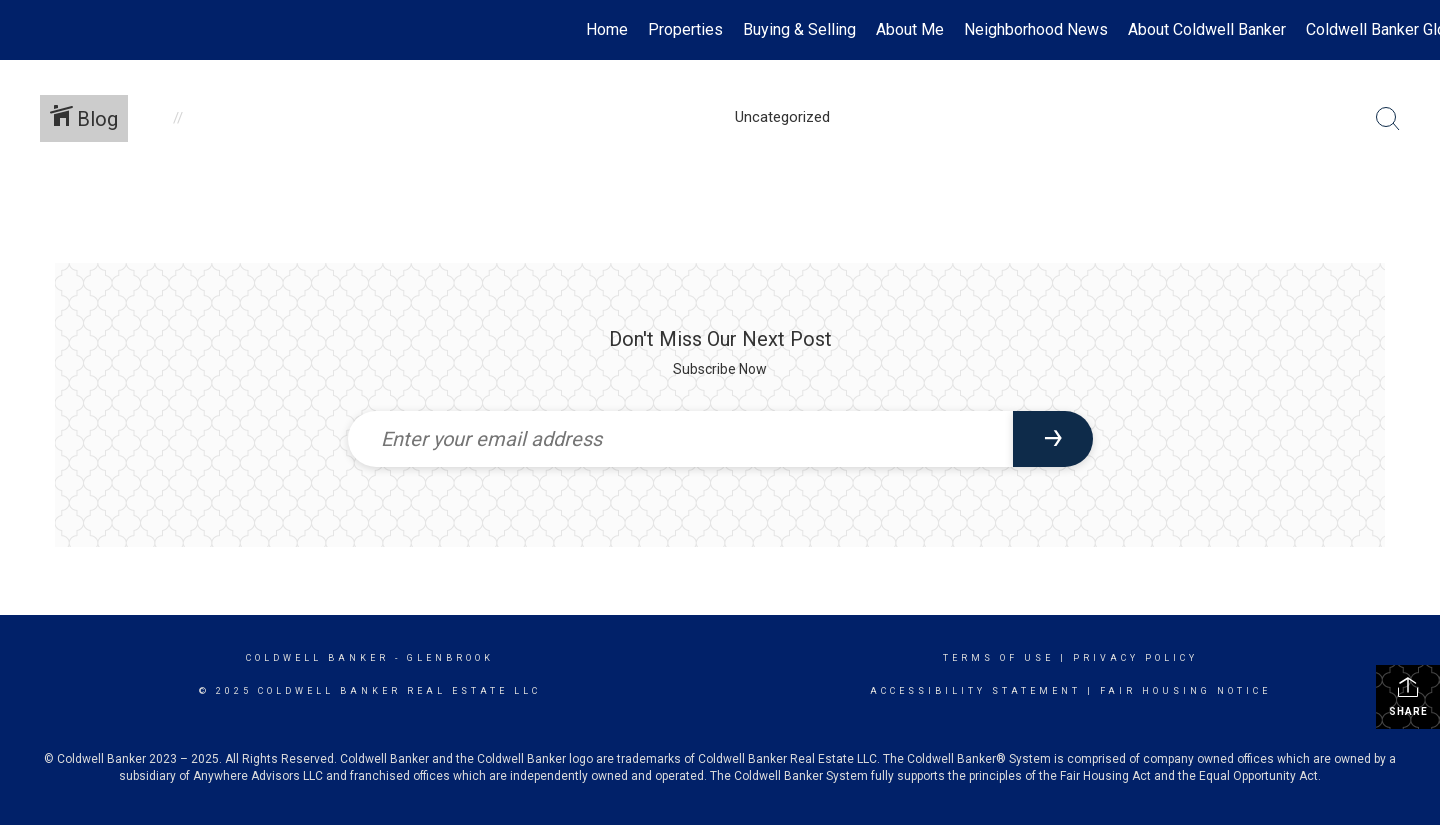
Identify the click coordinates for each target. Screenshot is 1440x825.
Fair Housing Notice (1185, 691)
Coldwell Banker (317, 658)
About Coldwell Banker (1207, 29)
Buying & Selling (799, 29)
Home (607, 29)
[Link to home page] (25, 30)
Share (1408, 696)
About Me (910, 29)
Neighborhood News (1036, 29)
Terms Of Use (998, 658)
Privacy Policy (1135, 658)
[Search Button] (1388, 119)
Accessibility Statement (975, 691)
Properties (685, 29)
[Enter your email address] (680, 439)
